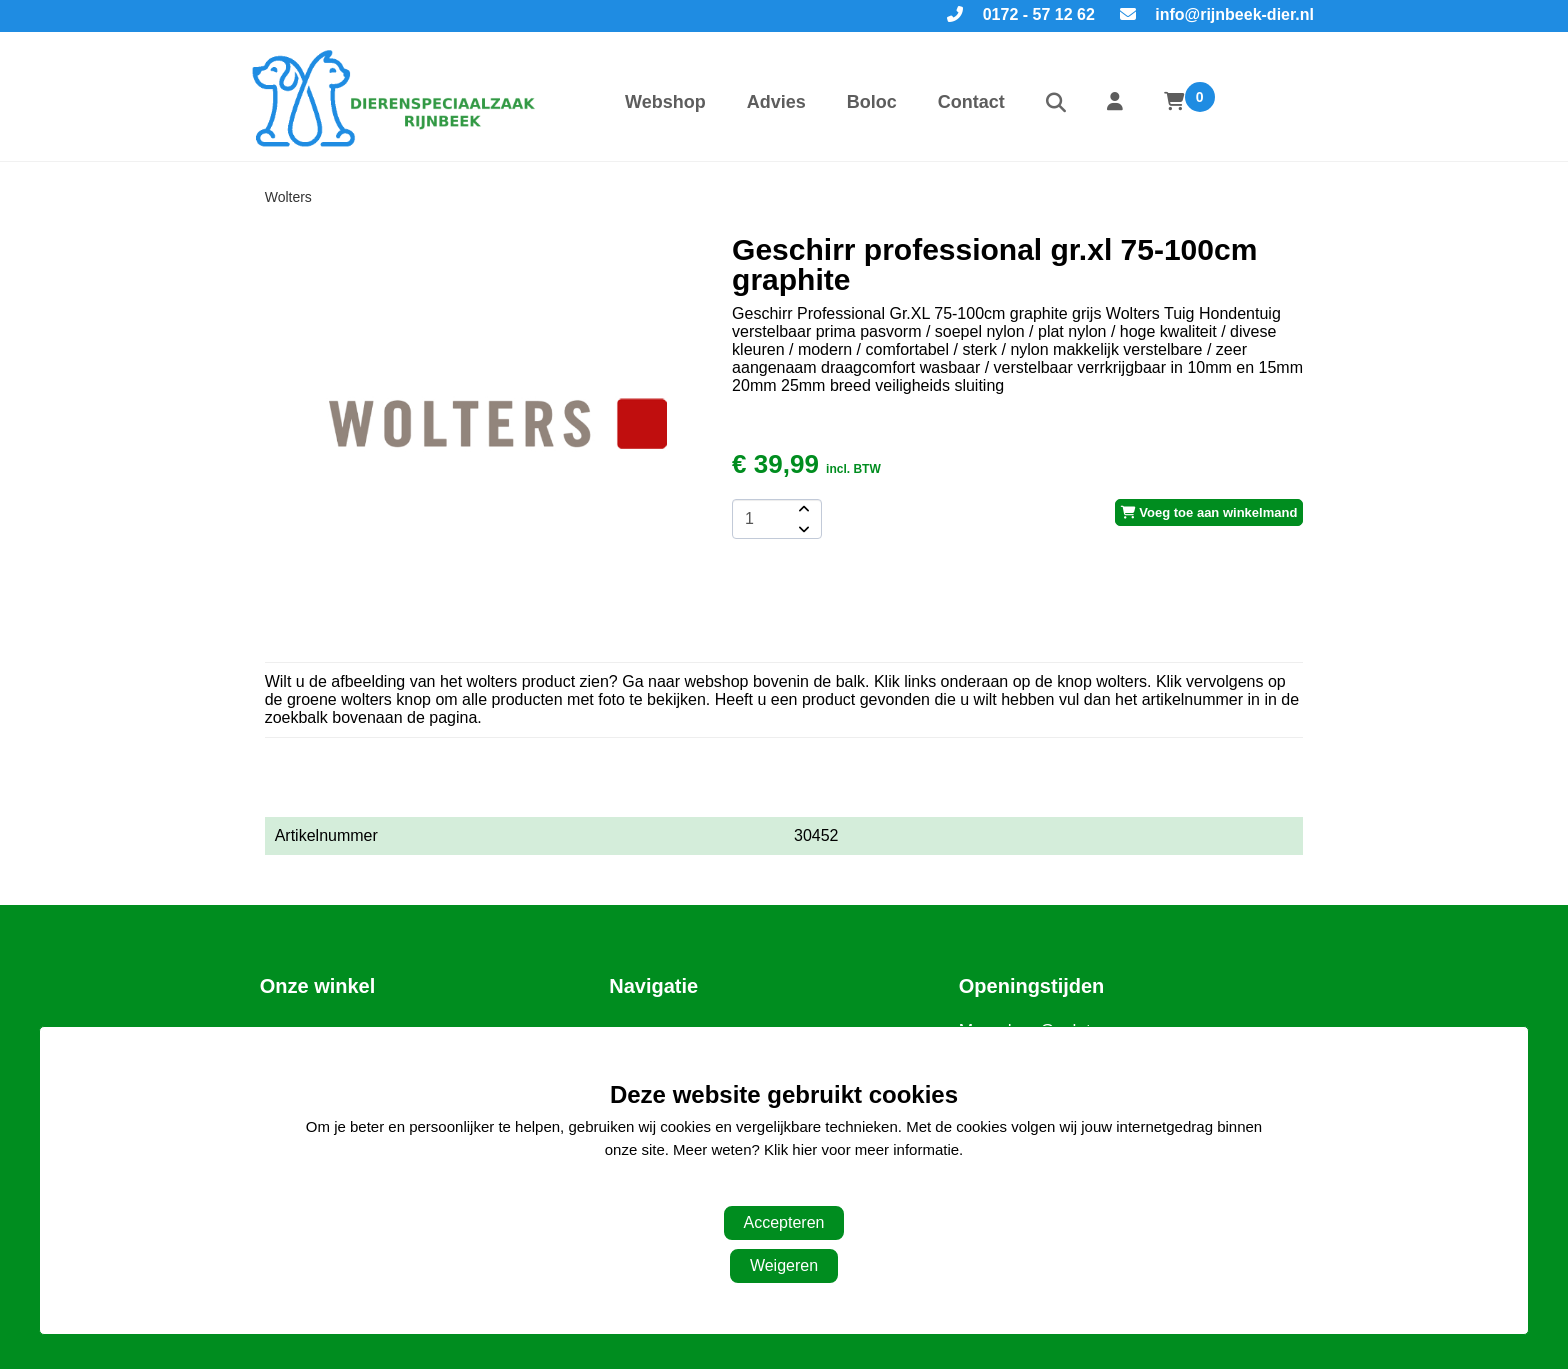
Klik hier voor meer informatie (861, 1149)
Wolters (288, 197)
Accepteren (784, 1222)
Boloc (872, 102)
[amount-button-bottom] (802, 529)
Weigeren (784, 1265)
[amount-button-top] (802, 509)
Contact (971, 102)
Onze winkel (318, 986)
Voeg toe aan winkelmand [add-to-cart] (1209, 512)
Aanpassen (773, 1189)
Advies (776, 102)
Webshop (665, 102)
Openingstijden (1032, 986)
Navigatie (653, 986)
